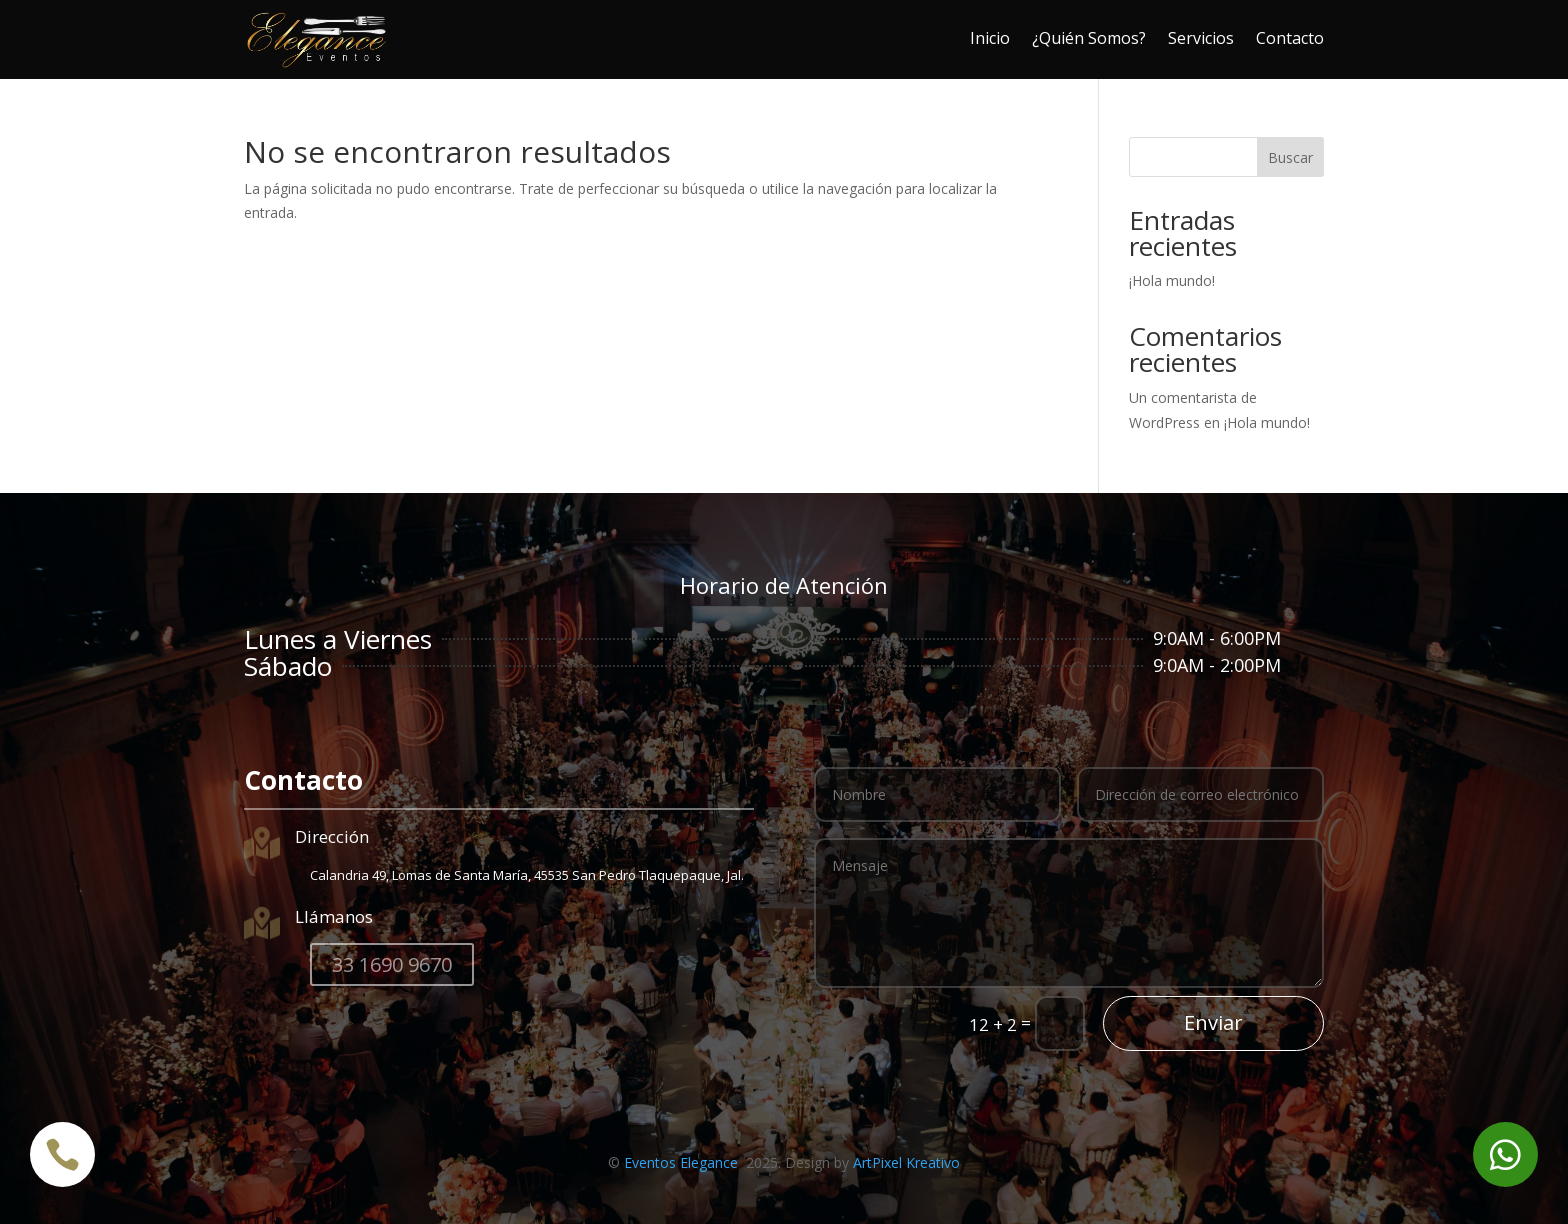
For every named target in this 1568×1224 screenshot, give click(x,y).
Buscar (1290, 157)
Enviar (1213, 1022)
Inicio (990, 38)
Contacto (1290, 38)
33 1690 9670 (392, 964)
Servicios (1201, 38)
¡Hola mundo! (1172, 280)
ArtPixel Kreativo (906, 1162)
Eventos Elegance (683, 1162)
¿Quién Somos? (1089, 38)
